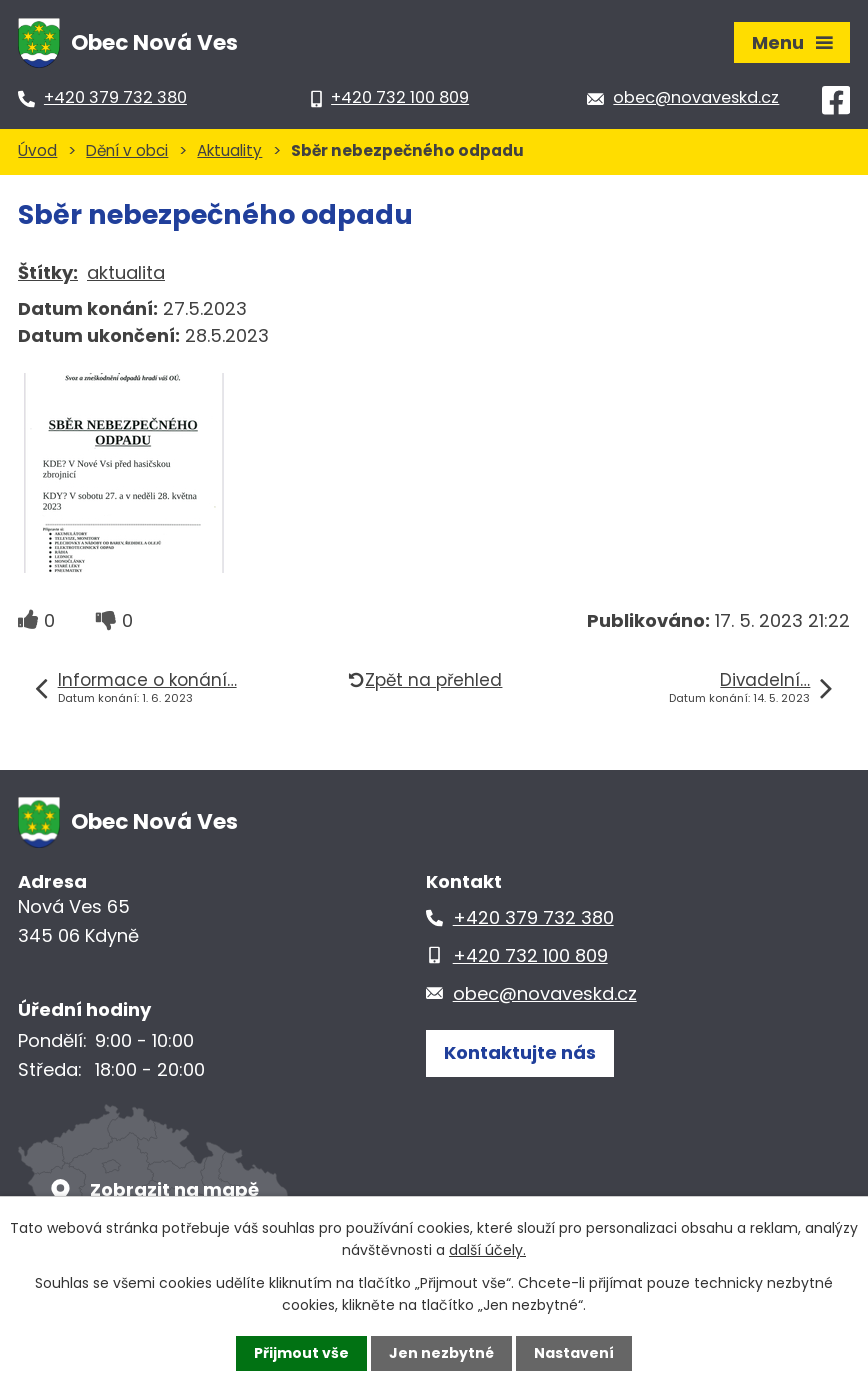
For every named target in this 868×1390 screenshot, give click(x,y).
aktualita (126, 272)
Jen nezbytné (441, 1353)
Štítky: (48, 272)
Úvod (37, 150)
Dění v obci (127, 150)
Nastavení (574, 1353)
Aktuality (229, 150)
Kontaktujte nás (520, 1052)
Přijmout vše (301, 1353)
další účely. (487, 1250)
